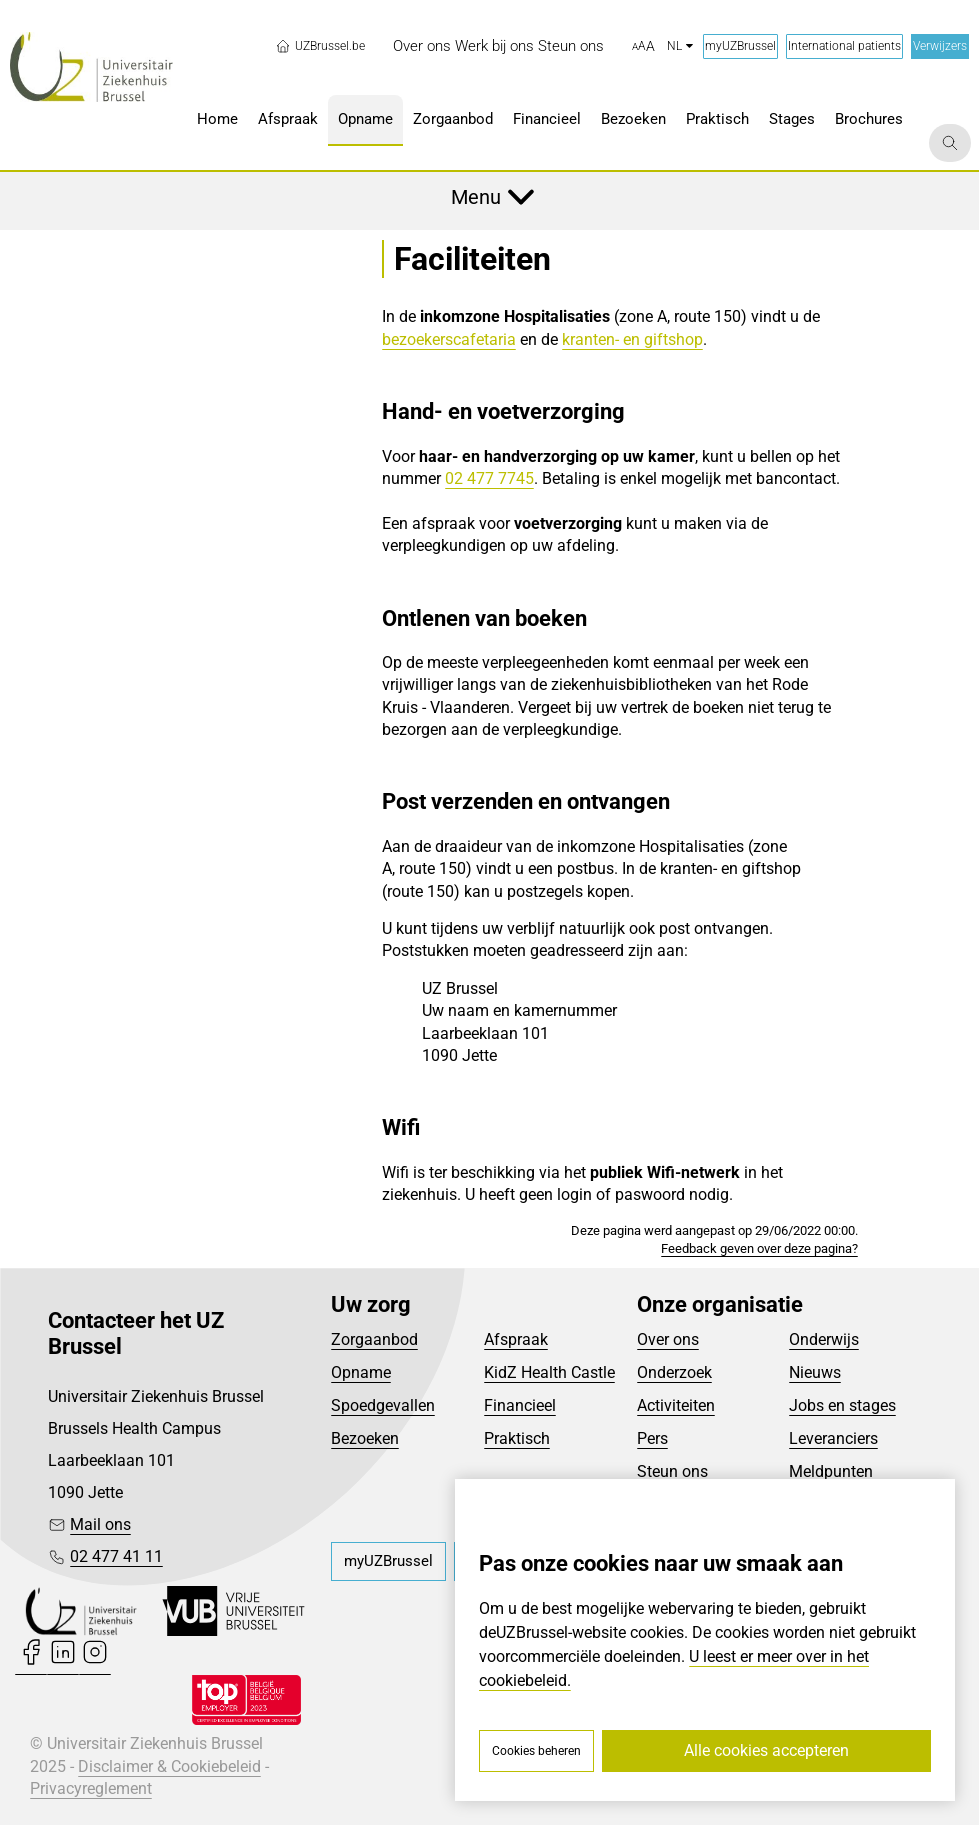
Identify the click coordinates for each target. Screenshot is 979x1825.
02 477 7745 (489, 478)
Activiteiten (676, 1405)
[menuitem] (422, 46)
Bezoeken (365, 1438)
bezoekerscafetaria (449, 339)
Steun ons (672, 1471)
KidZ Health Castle (549, 1372)
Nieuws (815, 1372)
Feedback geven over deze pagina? (759, 1248)
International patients (844, 46)
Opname (361, 1372)
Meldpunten (831, 1471)
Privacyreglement (91, 1788)
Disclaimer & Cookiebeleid (169, 1766)
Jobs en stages (842, 1405)
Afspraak (516, 1339)
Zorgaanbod (374, 1339)
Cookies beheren (536, 1751)
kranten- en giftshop (632, 339)
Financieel (520, 1405)
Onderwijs (824, 1339)
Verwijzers (940, 46)
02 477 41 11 (116, 1556)
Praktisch (517, 1438)
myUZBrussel (740, 46)
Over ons (668, 1339)
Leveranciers (833, 1438)
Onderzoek (674, 1372)
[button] (643, 47)
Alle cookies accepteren (766, 1750)
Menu (476, 197)
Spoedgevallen (383, 1405)
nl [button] (680, 46)
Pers (652, 1438)
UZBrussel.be (320, 46)
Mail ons (100, 1524)
